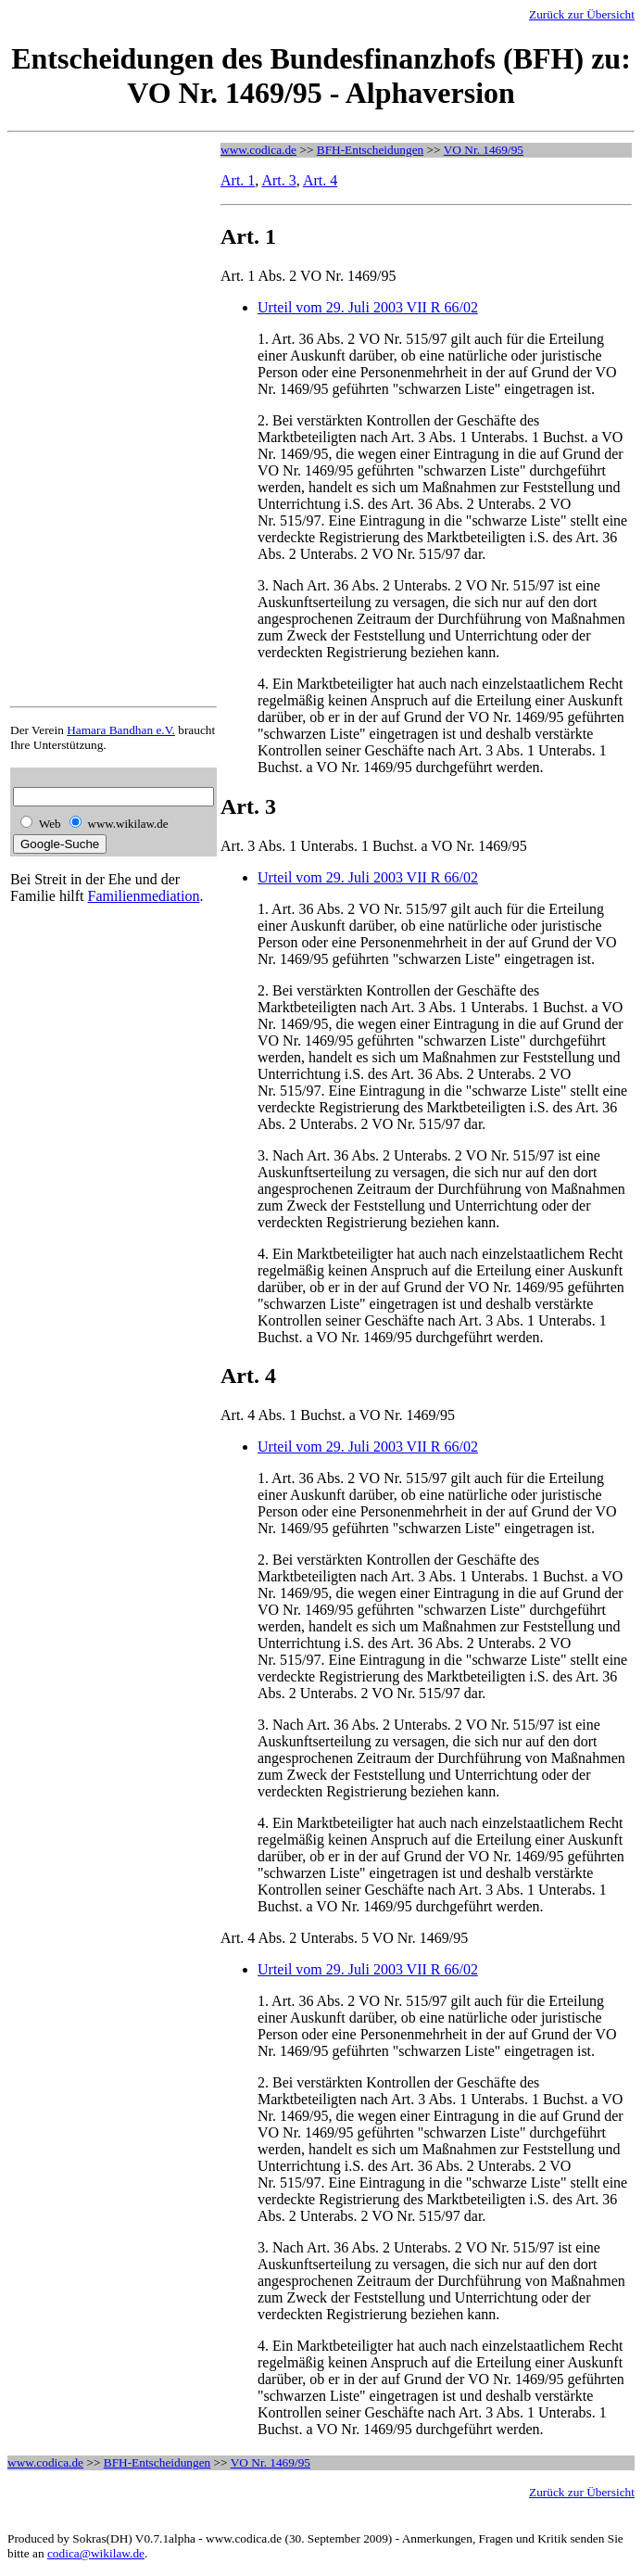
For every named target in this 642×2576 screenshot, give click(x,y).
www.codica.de (258, 150)
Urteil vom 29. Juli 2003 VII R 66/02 (368, 307)
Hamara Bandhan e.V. (121, 730)
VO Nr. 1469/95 (483, 150)
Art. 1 (237, 180)
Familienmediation (144, 896)
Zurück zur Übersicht (582, 14)
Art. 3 (278, 180)
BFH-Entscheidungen (370, 150)
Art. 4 (320, 180)
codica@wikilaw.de (96, 2553)
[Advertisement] (84, 421)
